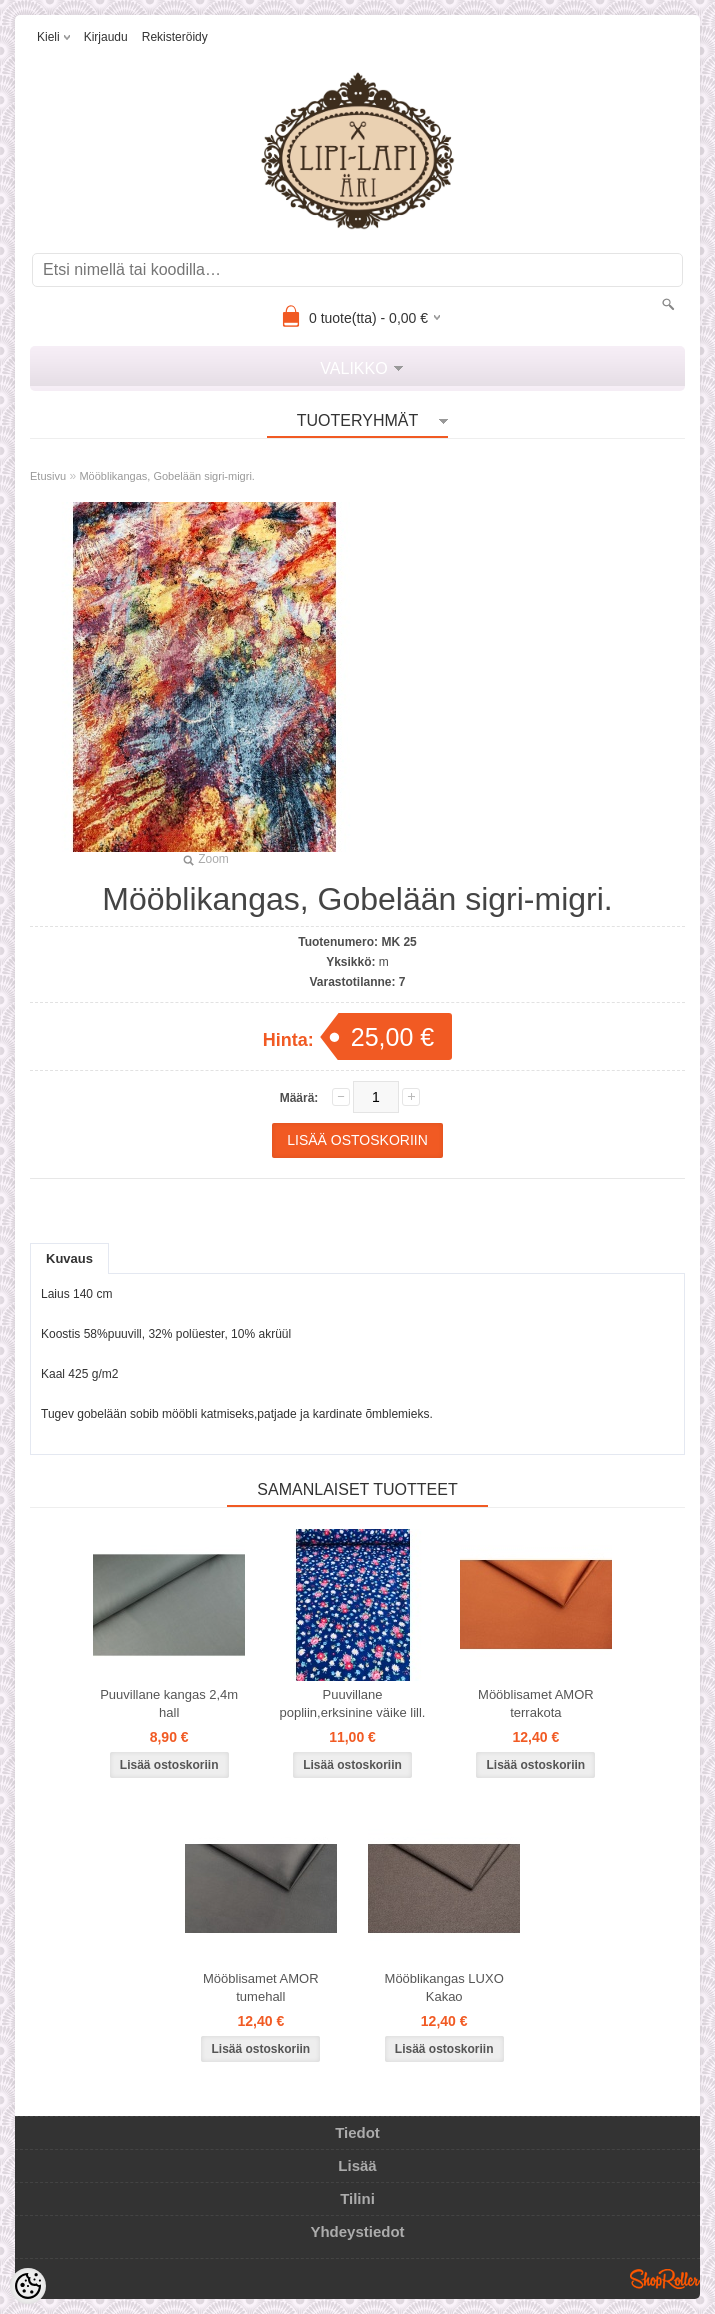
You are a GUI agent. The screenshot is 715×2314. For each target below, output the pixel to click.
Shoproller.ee (665, 2279)
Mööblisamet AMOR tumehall (261, 1987)
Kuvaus (69, 1258)
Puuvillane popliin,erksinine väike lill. (353, 1703)
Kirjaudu (106, 37)
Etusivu (48, 476)
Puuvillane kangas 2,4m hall (169, 1703)
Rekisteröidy (175, 37)
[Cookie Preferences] (28, 2286)
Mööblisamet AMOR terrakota (536, 1703)
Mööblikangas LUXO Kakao (444, 1987)
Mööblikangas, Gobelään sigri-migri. (166, 476)
